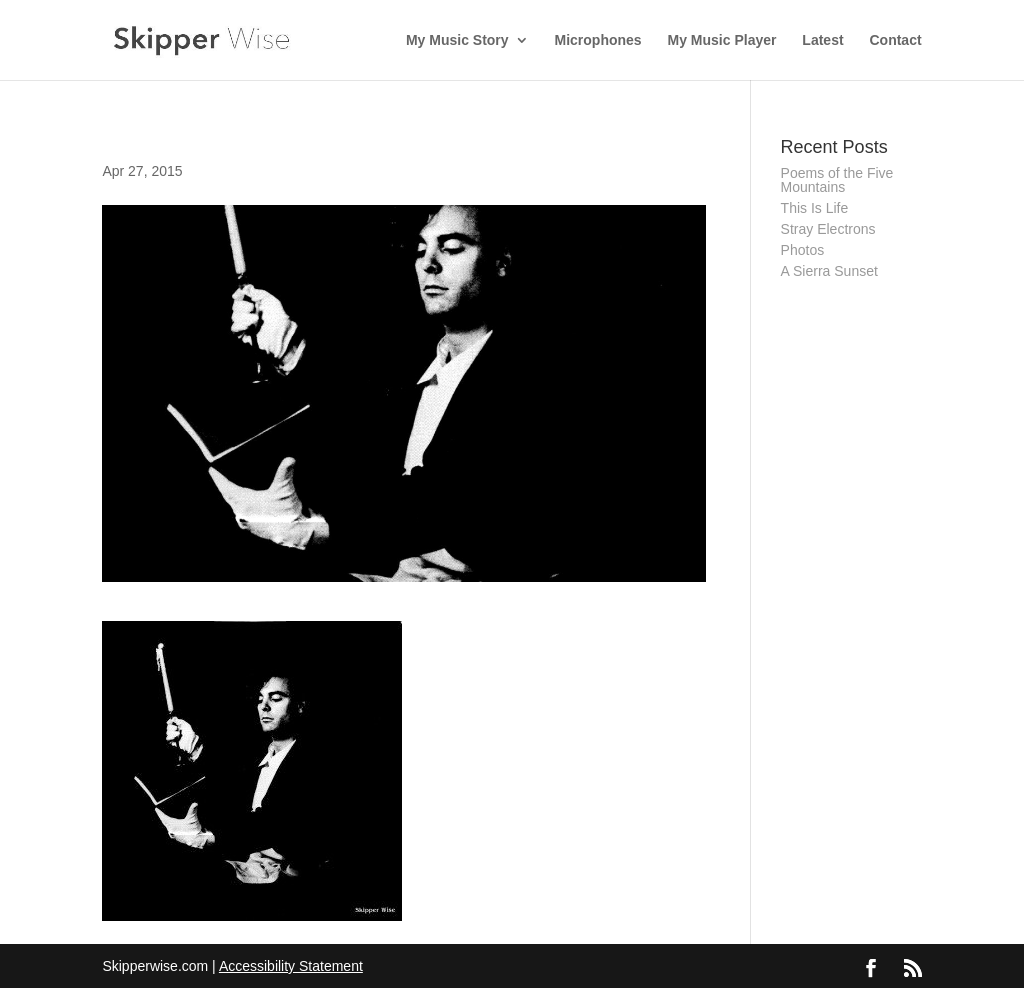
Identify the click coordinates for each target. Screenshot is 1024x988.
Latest (822, 40)
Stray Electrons (828, 229)
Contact (895, 40)
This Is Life (815, 208)
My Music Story (457, 40)
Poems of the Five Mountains (837, 180)
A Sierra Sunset (829, 271)
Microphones (598, 40)
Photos (803, 250)
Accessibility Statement (291, 966)
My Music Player (722, 40)
